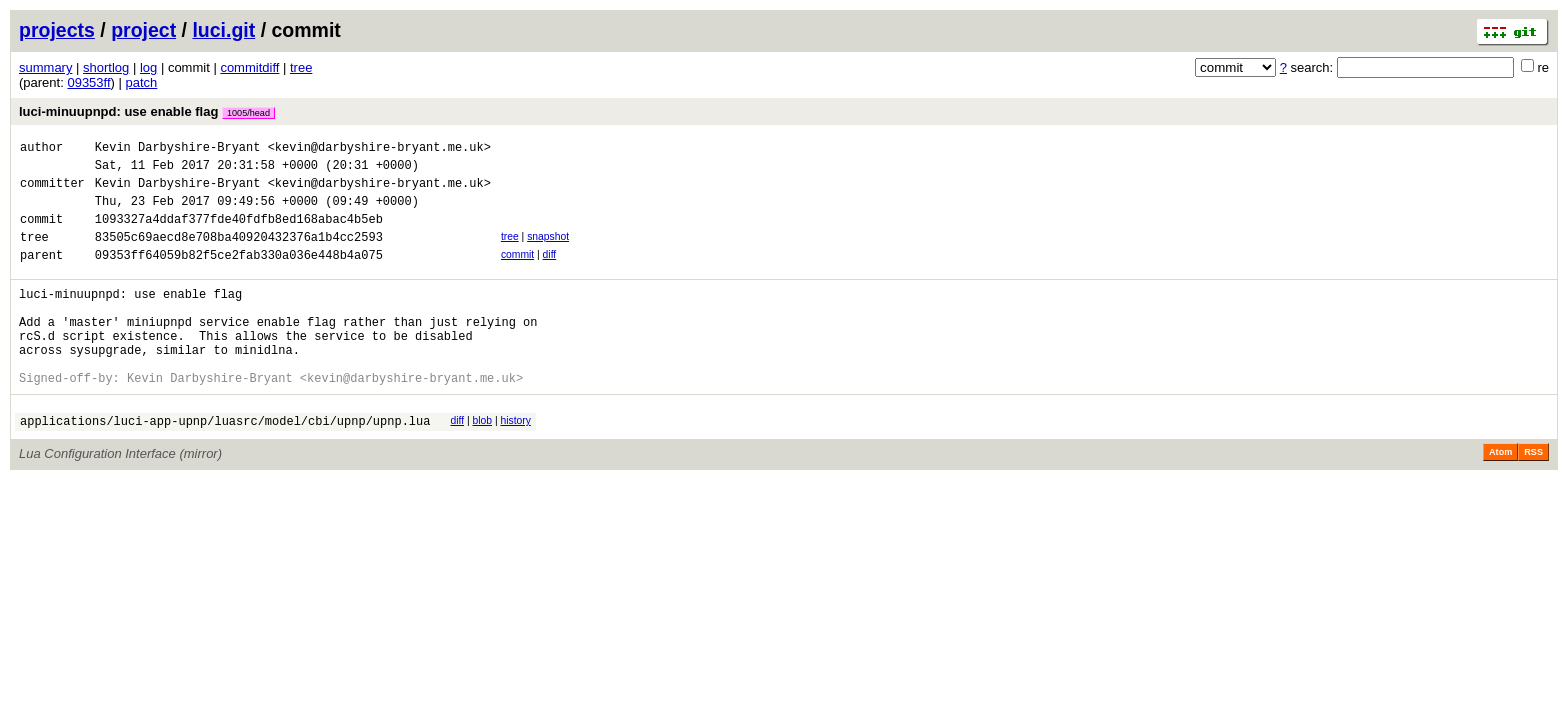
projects (57, 30)
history (515, 462)
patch (142, 82)
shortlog (106, 67)
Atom (1500, 497)
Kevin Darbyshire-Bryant (178, 149)
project (143, 30)
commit (517, 272)
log (148, 67)
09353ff (88, 82)
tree (301, 67)
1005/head (248, 113)
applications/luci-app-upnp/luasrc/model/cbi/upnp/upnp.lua (225, 465)
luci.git (223, 30)
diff (550, 272)
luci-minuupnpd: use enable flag (147, 111)
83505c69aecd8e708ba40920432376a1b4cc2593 (239, 254)
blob (482, 462)
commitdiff (249, 67)
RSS (1533, 497)
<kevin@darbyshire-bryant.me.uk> (379, 149)
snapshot (548, 251)
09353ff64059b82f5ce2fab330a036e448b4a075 (239, 275)
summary (45, 67)
